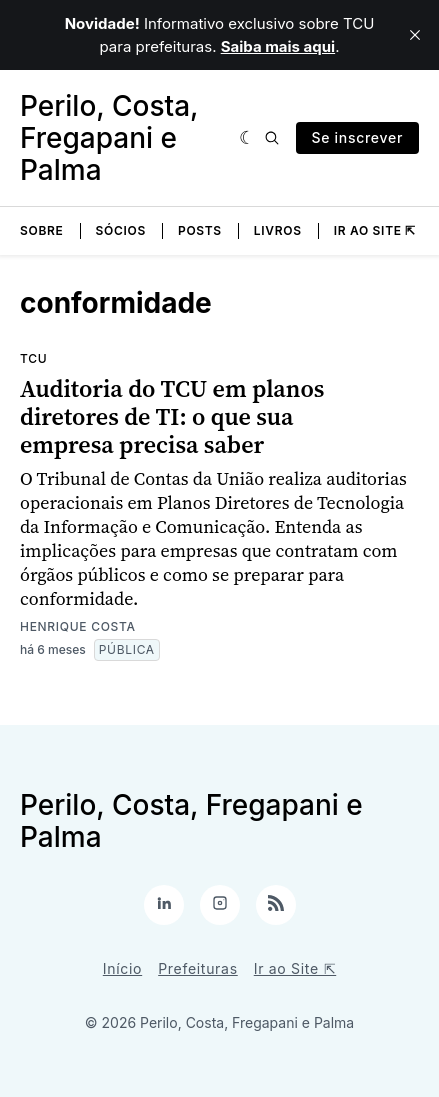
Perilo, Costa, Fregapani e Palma (109, 138)
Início (122, 968)
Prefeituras (198, 968)
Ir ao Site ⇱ (375, 230)
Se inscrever (358, 137)
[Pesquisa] (272, 138)
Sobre (42, 230)
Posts (200, 230)
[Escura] (247, 138)
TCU (33, 358)
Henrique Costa (78, 626)
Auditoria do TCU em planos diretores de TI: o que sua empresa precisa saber (172, 416)
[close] (415, 35)
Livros (278, 230)
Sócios (121, 230)
